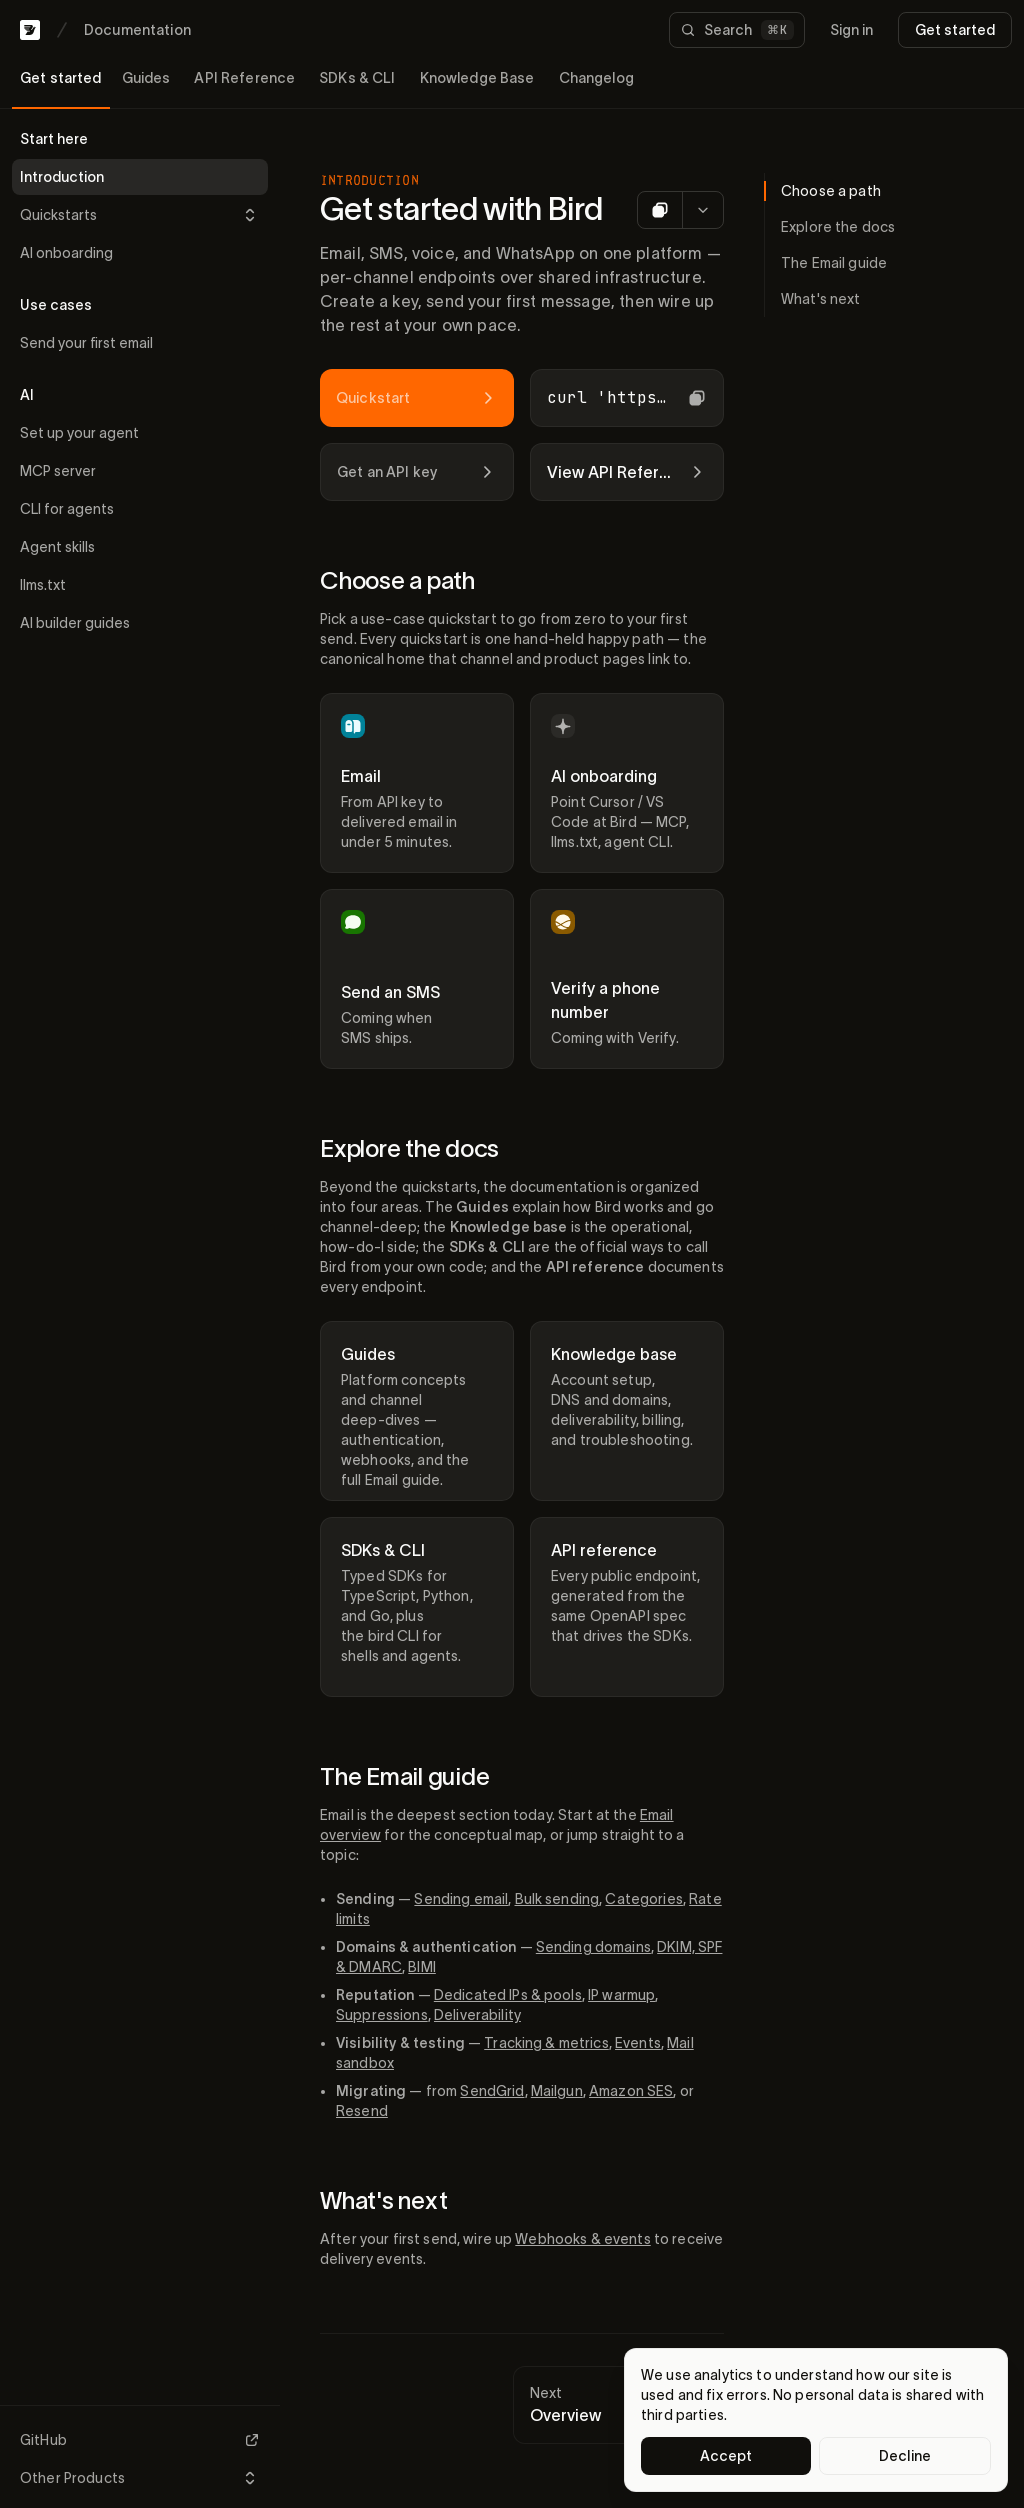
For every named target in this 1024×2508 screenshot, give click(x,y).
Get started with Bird (461, 208)
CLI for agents (67, 509)
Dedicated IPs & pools (508, 1995)
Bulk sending (557, 1899)
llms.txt (43, 585)
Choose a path (397, 580)
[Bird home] (30, 30)
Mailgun (557, 2091)
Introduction (62, 177)
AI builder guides (75, 623)
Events (638, 2043)
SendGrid (492, 2091)
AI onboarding (66, 253)
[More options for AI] (702, 210)
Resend (362, 2111)
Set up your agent (79, 433)
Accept (726, 2456)
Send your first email (86, 343)
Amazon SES (631, 2091)
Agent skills (57, 547)
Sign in (851, 30)
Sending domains (593, 1947)
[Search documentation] (737, 30)
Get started (955, 30)
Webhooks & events (582, 2239)
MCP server (58, 471)
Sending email (461, 1899)
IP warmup (621, 1995)
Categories (643, 1899)
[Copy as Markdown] (660, 210)
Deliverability (477, 2015)
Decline (905, 2456)
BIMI (422, 1967)
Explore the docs (409, 1148)
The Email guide (404, 1776)
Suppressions (382, 2015)
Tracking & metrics (546, 2043)
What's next (383, 2200)
